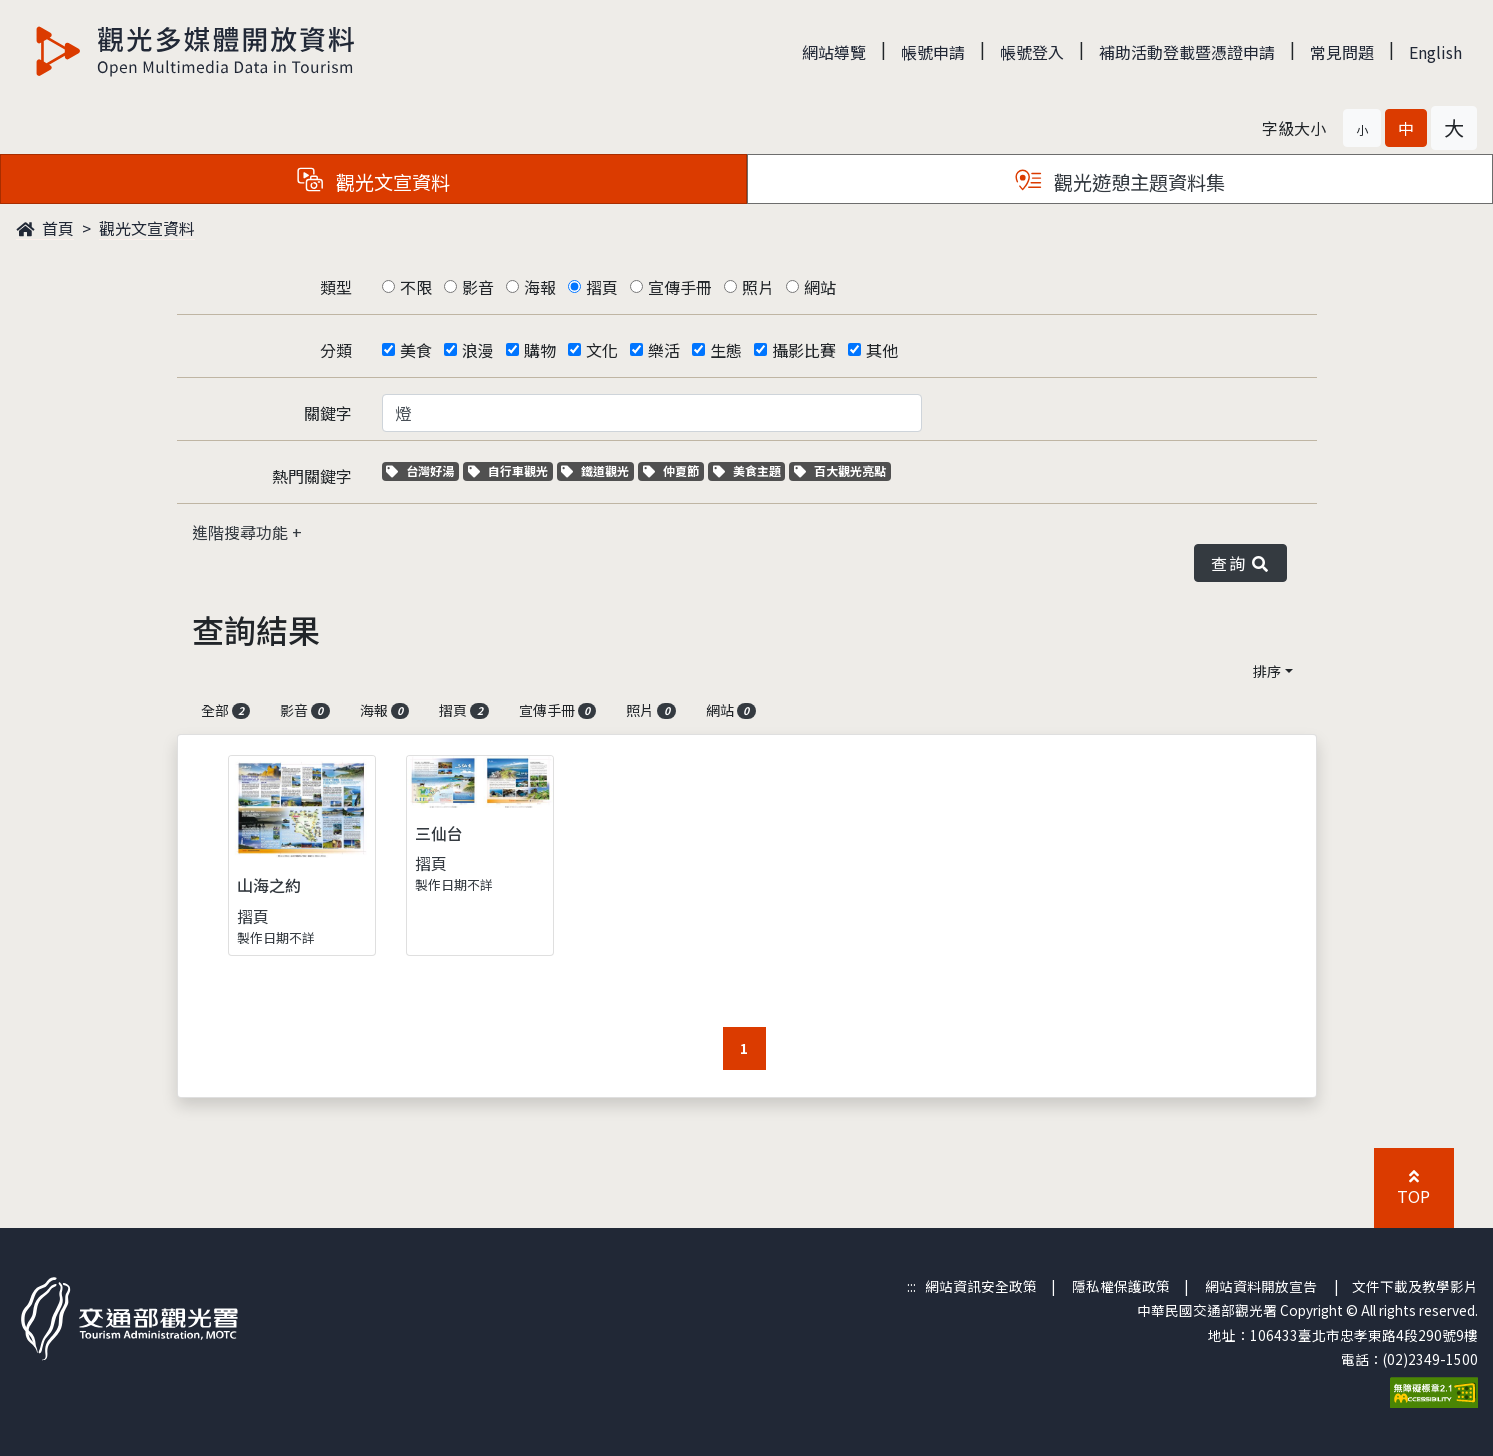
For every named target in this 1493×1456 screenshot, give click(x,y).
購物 (540, 350)
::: (911, 1286)
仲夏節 (673, 470)
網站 (820, 287)
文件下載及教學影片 (1415, 1286)
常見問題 (1342, 52)
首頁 (45, 228)
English (1435, 52)
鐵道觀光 (597, 470)
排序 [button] (1267, 671)
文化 (602, 350)
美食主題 (749, 470)
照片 (758, 287)
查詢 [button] (1240, 563)
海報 (540, 287)
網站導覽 (834, 52)
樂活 (664, 350)
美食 (416, 350)
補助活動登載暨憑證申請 (1187, 52)
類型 (336, 287)
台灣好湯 (422, 470)
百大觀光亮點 (840, 470)
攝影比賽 (804, 350)
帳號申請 (933, 52)
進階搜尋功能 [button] (242, 532)
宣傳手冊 (680, 287)
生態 (726, 350)
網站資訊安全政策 (981, 1286)
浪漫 (478, 350)
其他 (882, 350)
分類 (336, 350)
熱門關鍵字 (312, 476)
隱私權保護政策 (1121, 1286)
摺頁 (602, 287)
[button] (1362, 128)
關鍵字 (328, 413)
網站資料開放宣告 (1261, 1286)
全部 (226, 710)
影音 (478, 287)
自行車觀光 (508, 470)
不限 (416, 287)
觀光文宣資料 (147, 228)
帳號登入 (1032, 52)
